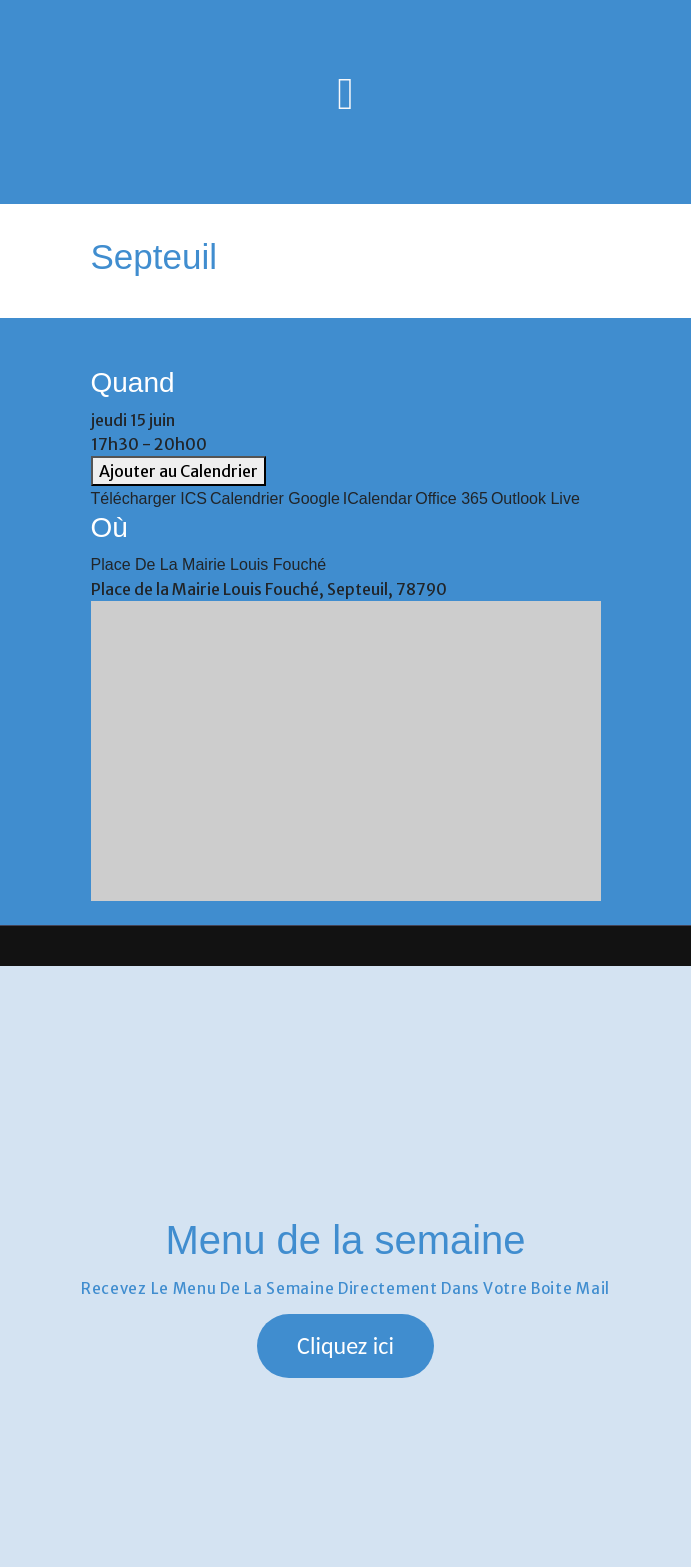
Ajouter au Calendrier (178, 471)
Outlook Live (535, 498)
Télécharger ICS (149, 498)
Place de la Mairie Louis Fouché (209, 564)
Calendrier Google (275, 498)
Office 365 (451, 498)
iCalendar (377, 498)
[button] (345, 1346)
